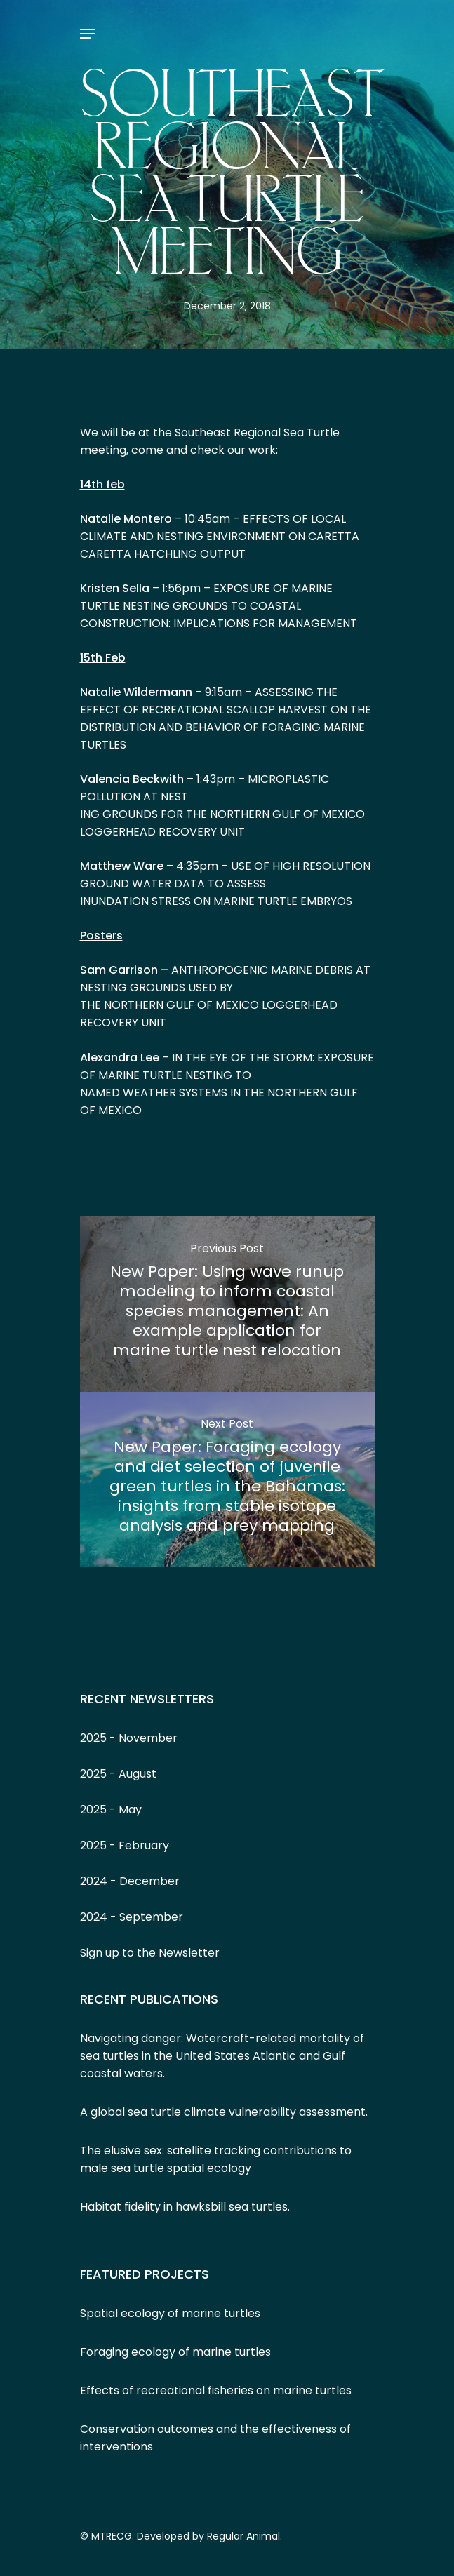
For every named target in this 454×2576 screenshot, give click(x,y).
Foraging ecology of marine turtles (175, 2352)
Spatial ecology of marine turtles (170, 2313)
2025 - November (129, 1738)
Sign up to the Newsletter (150, 1953)
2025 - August (118, 1774)
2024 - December (130, 1881)
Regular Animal (243, 2536)
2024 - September (131, 1917)
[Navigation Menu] (87, 34)
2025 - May (111, 1810)
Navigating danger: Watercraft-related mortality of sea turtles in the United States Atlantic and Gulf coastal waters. (222, 2055)
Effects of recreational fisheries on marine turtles (216, 2390)
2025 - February (124, 1845)
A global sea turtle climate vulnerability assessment (223, 2112)
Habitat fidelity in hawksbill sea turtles (184, 2207)
